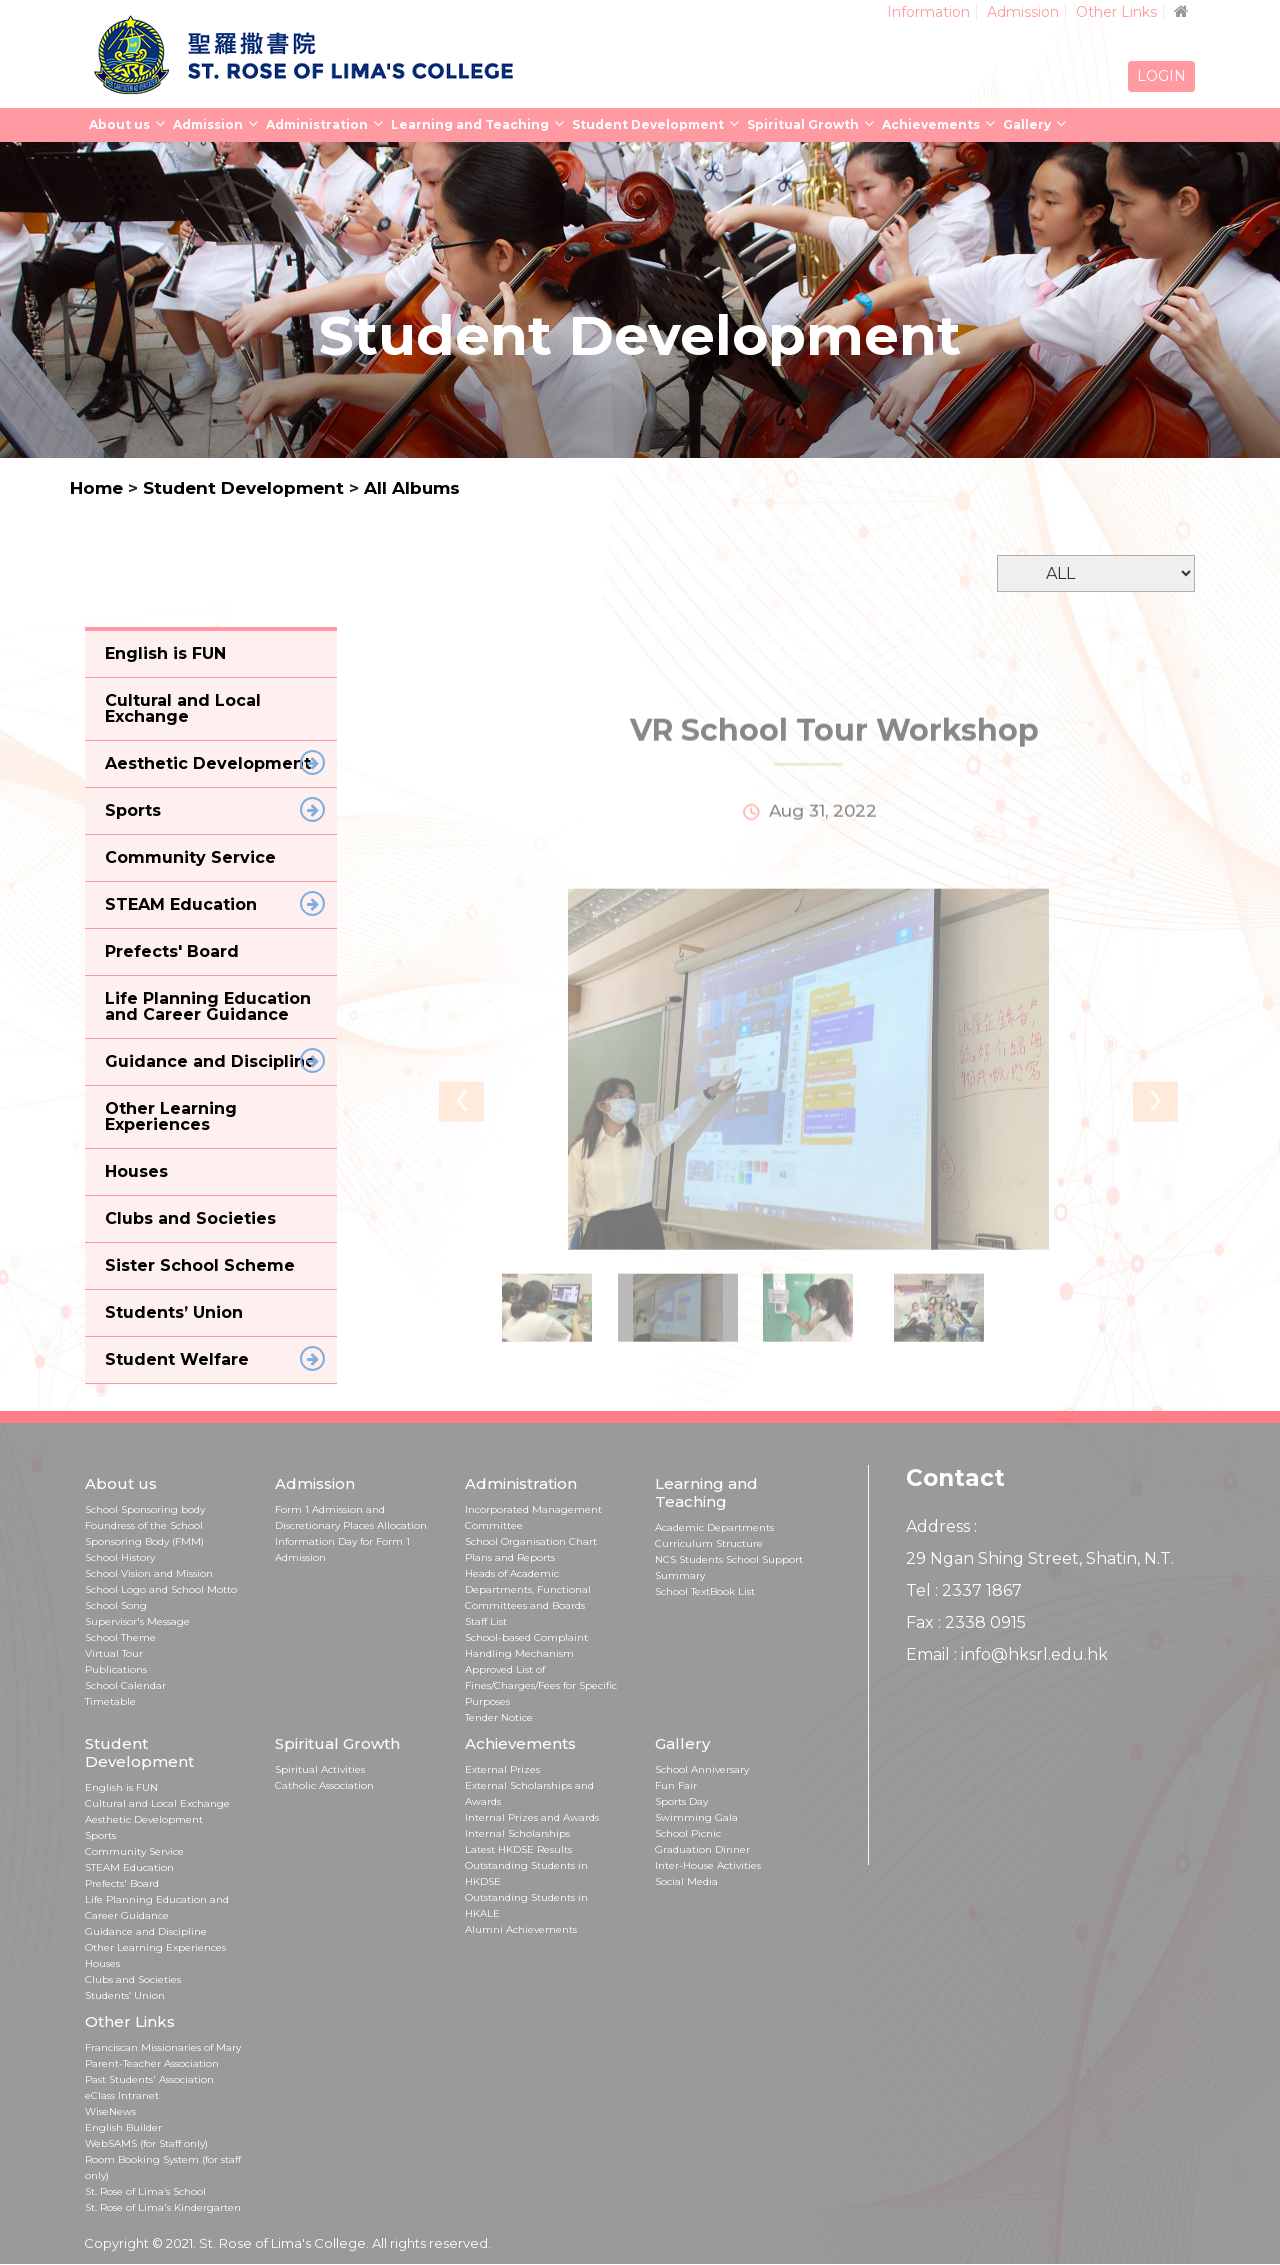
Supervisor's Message (137, 1621)
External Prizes (502, 1769)
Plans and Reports (510, 1557)
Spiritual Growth (803, 124)
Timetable (110, 1701)
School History (120, 1557)
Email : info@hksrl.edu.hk (1007, 1654)
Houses (102, 1963)
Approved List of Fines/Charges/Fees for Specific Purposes (541, 1685)
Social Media (686, 1881)
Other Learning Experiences (155, 1947)
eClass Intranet (122, 2095)
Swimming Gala (696, 1817)
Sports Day (681, 1801)
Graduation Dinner (702, 1849)
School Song (116, 1605)
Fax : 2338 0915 (966, 1622)
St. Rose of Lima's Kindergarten (163, 2207)
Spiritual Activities (320, 1769)
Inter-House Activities (708, 1865)
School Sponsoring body (145, 1509)
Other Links (1116, 12)
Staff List (486, 1621)
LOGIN (1161, 76)
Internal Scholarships (517, 1833)
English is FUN (121, 1787)
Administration (317, 124)
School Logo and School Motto (161, 1589)
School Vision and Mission (149, 1573)
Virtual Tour (114, 1653)
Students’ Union (125, 1995)
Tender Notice (499, 1717)
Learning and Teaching (470, 124)
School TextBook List (705, 1591)
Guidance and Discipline (146, 1931)
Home (96, 488)
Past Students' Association (149, 2079)
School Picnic (688, 1833)
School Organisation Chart (531, 1541)
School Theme (120, 1637)
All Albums (412, 488)
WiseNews (110, 2111)
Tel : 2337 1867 (964, 1590)
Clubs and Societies (133, 1979)
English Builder (123, 2127)
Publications (116, 1669)
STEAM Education (129, 1867)
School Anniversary (702, 1769)
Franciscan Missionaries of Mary (163, 2047)
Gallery (1027, 124)
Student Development (648, 124)
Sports (100, 1835)
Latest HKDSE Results (518, 1849)
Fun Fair (676, 1785)
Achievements (931, 124)
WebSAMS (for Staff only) (146, 2143)
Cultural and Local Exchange (157, 1803)
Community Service (134, 1851)
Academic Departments (714, 1527)
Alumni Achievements (521, 1929)
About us (119, 124)
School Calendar (125, 1685)
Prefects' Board (122, 1883)
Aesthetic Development (144, 1819)
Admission (1023, 12)
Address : (941, 1526)
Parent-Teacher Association (152, 2063)
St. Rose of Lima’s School (145, 2191)
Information (928, 12)
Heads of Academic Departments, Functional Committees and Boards (528, 1589)
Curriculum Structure (709, 1543)
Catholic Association (324, 1785)
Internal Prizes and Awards (532, 1817)
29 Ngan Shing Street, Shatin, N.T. (1040, 1558)
